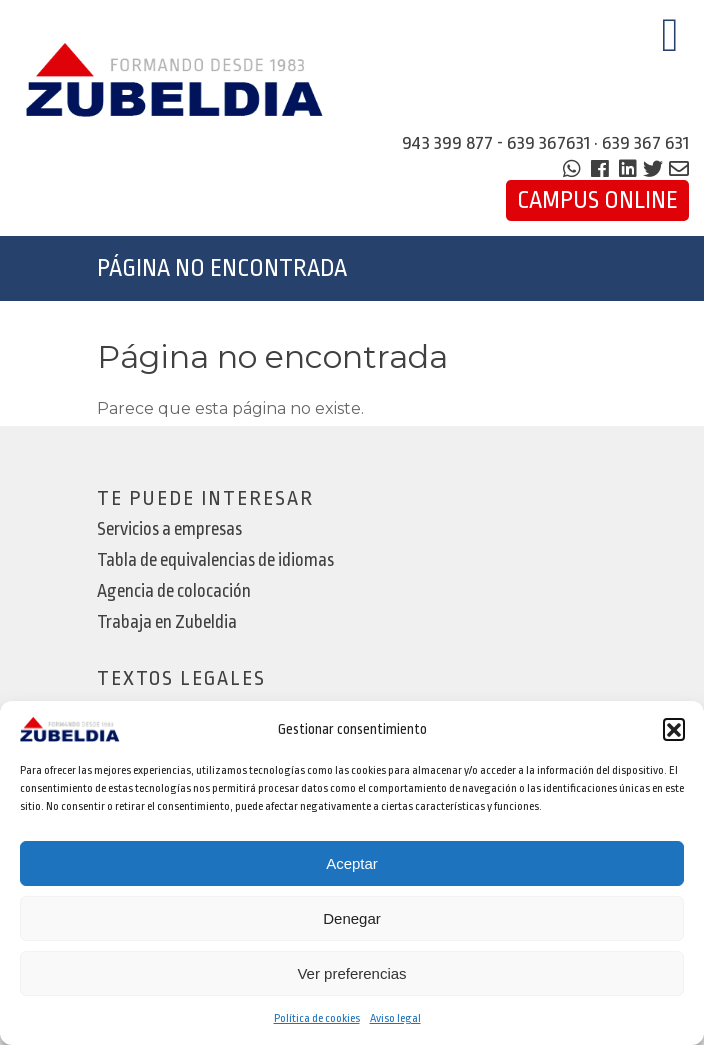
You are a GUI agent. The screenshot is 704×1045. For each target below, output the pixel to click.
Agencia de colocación (174, 591)
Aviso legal (395, 1018)
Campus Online (597, 200)
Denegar (352, 918)
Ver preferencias (351, 973)
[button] (674, 729)
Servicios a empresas (169, 529)
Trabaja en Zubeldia (167, 622)
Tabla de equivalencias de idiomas (215, 560)
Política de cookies (317, 1018)
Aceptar (352, 863)
